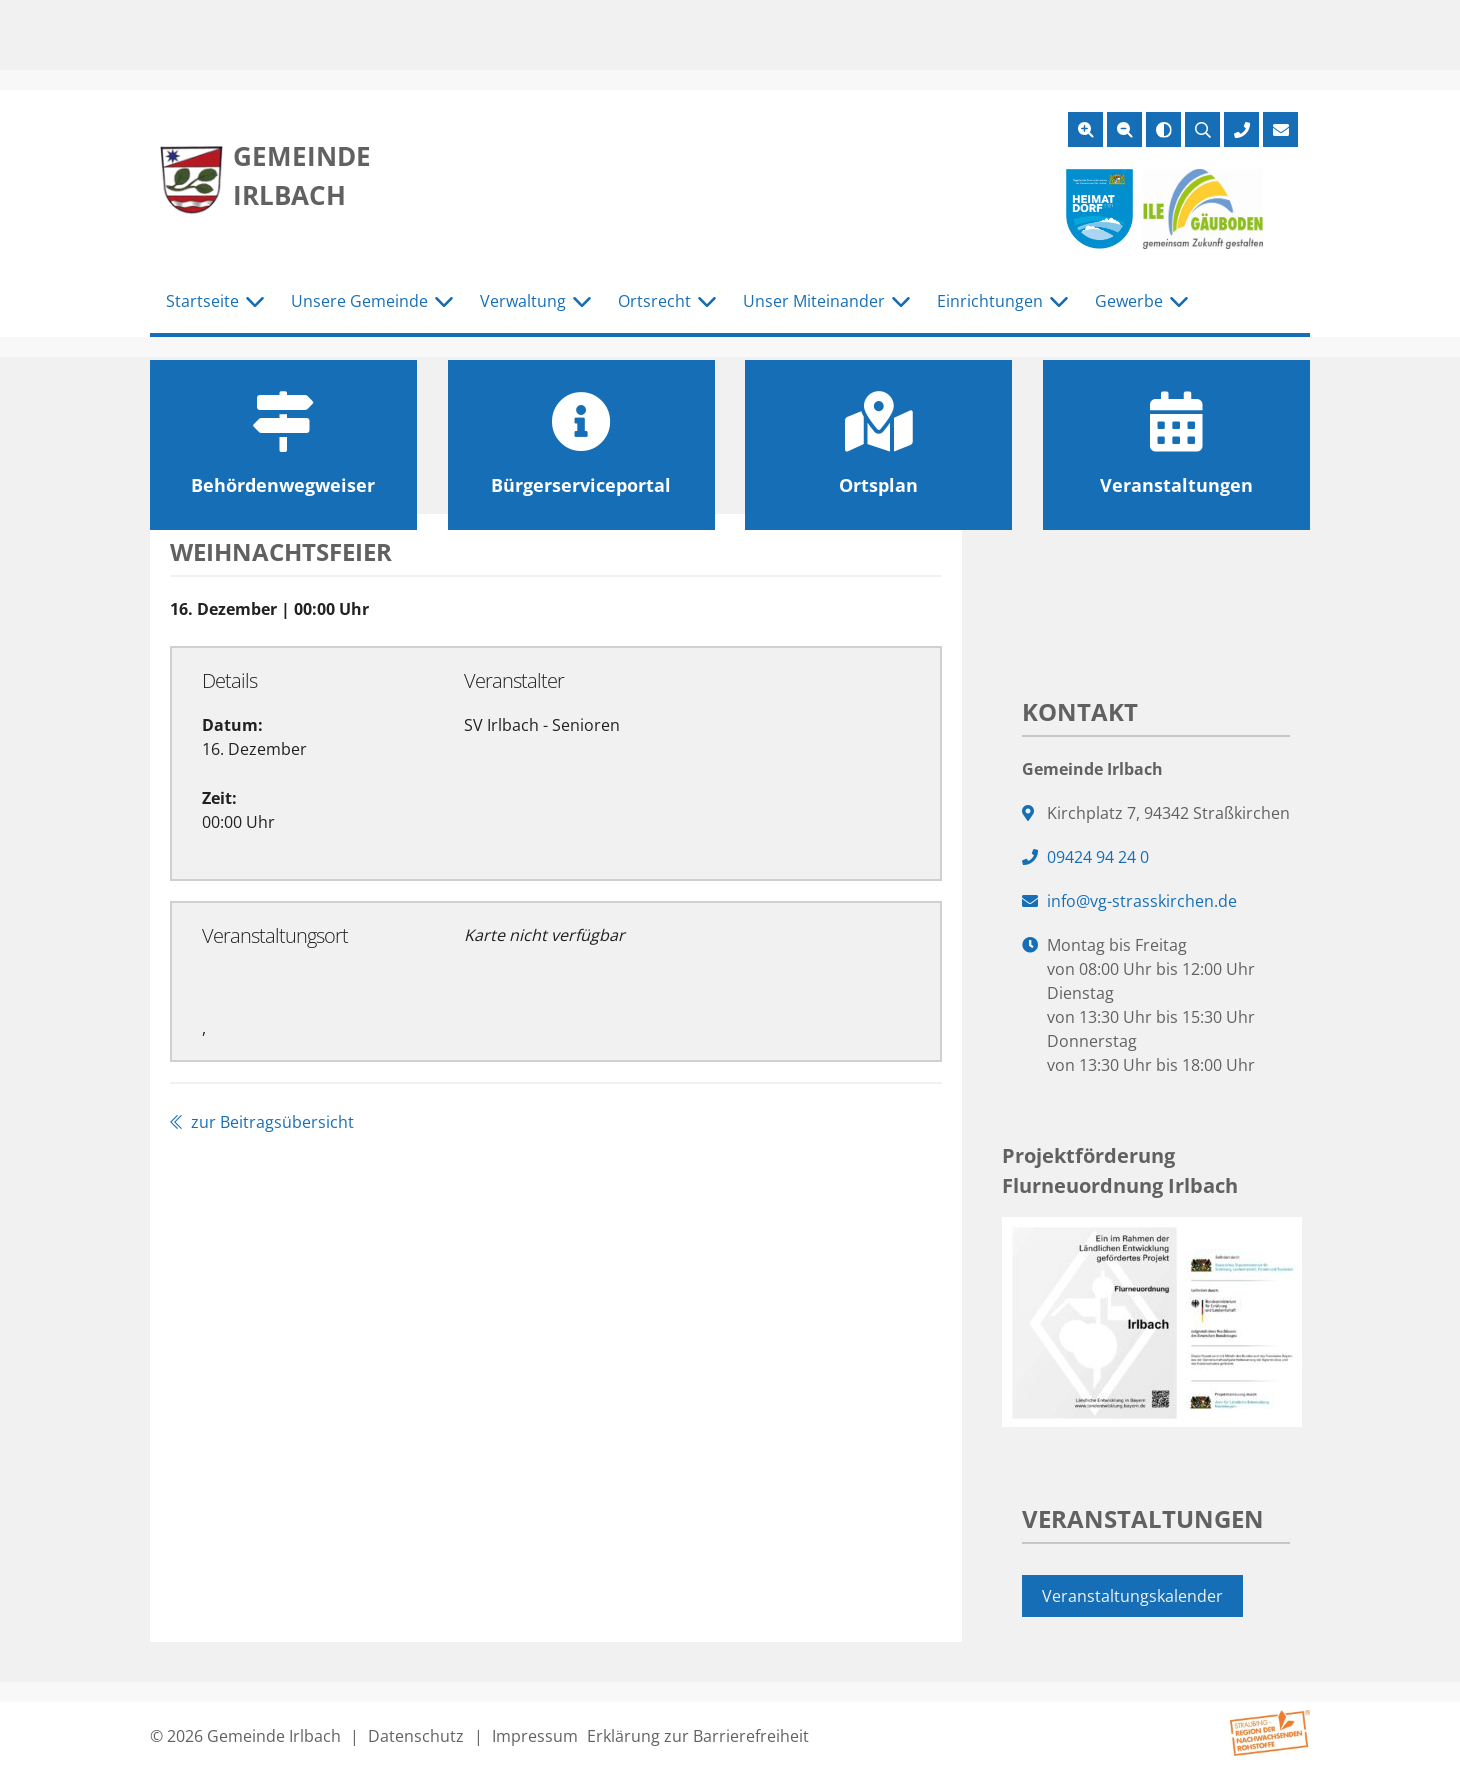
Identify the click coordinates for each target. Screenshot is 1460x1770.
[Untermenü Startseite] (255, 302)
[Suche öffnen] (1202, 129)
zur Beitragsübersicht (262, 1122)
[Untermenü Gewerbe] (1179, 302)
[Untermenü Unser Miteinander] (901, 302)
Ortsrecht (654, 301)
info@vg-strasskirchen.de (1142, 901)
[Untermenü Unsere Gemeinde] (444, 302)
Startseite (202, 301)
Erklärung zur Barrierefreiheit (698, 1736)
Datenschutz (416, 1736)
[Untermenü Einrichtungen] (1059, 302)
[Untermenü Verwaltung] (582, 302)
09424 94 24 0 (1098, 857)
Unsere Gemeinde (359, 301)
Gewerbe (1129, 301)
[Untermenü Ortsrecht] (707, 302)
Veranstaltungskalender (1132, 1596)
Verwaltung (523, 301)
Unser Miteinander (814, 301)
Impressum (535, 1736)
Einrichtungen (990, 301)
